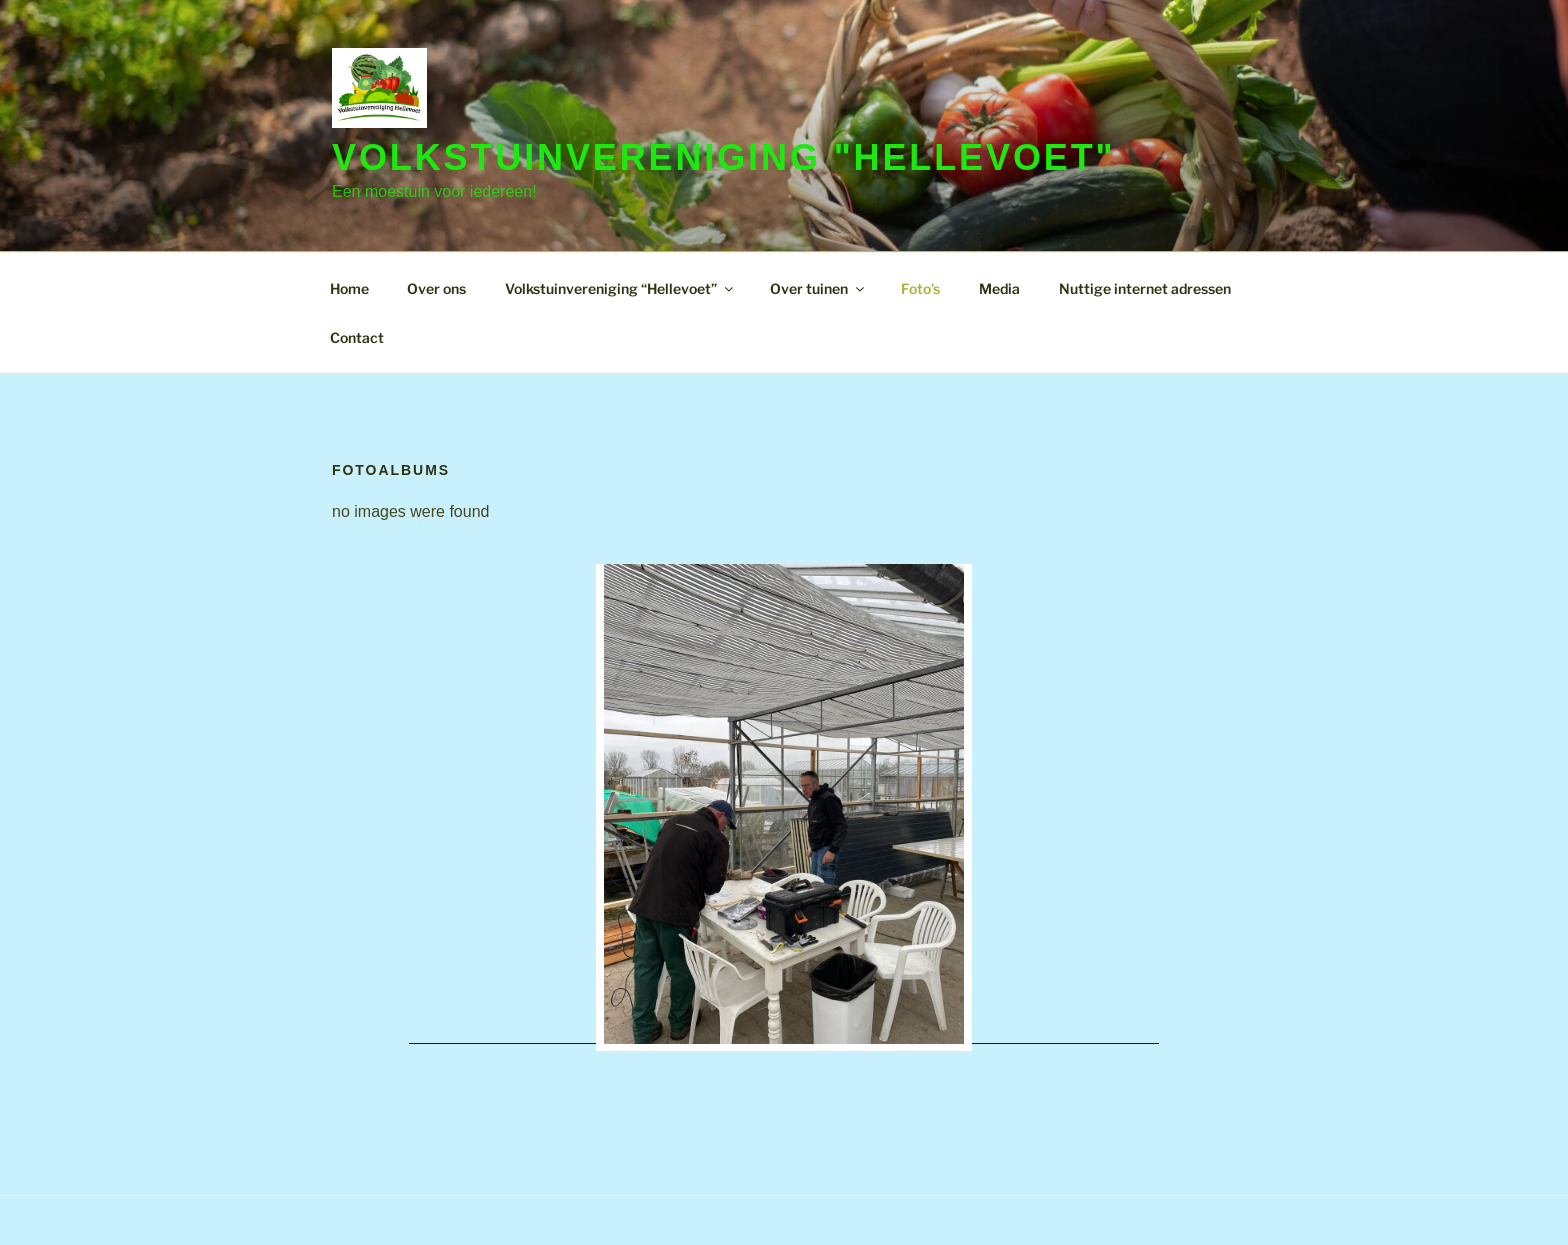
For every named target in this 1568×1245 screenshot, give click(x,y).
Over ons (436, 288)
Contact (357, 337)
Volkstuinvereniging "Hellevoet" (723, 157)
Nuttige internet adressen (1145, 288)
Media (999, 288)
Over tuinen (818, 288)
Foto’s (920, 288)
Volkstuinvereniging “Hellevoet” (620, 288)
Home (349, 288)
